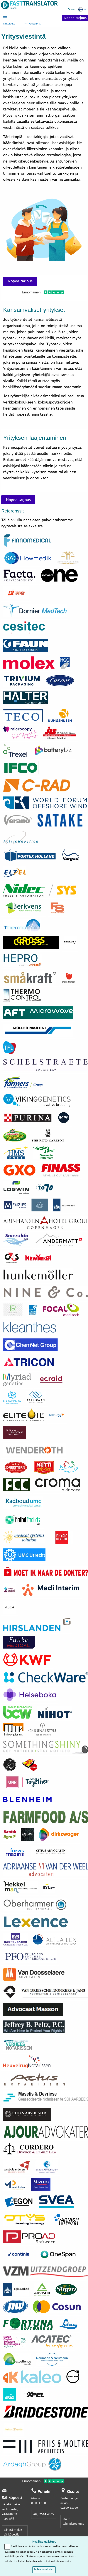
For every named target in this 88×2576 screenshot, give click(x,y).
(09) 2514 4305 (43, 2514)
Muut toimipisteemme (73, 2521)
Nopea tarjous (75, 18)
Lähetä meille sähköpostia (13, 2532)
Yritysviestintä (32, 24)
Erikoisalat (9, 24)
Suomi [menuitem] (75, 9)
